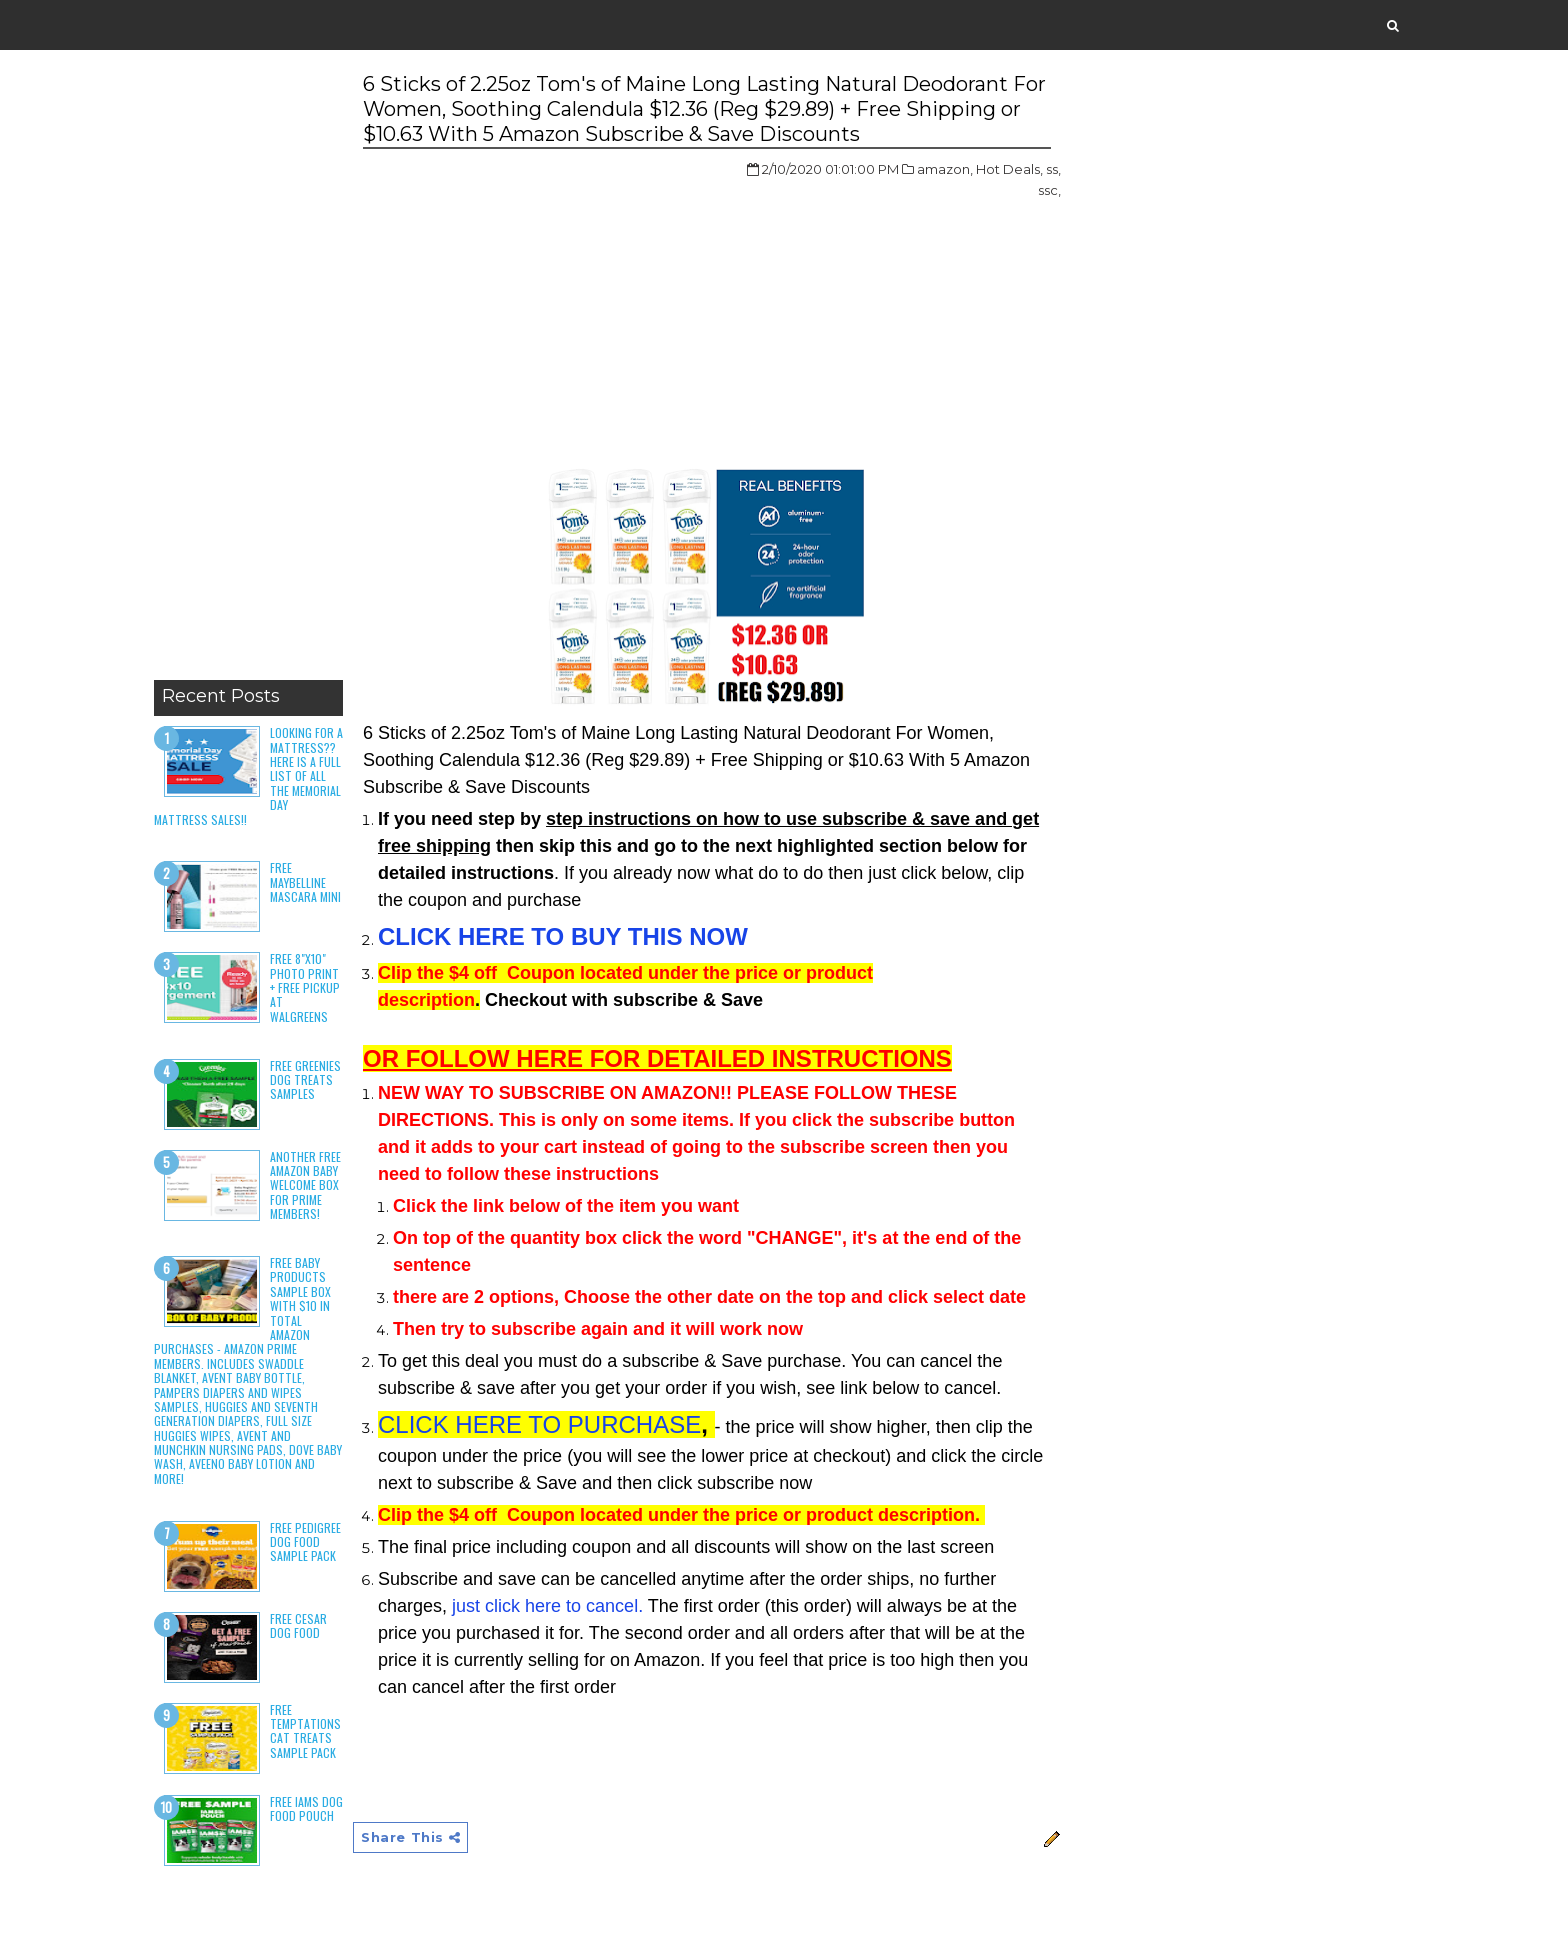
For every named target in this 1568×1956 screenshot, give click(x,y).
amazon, (945, 169)
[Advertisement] (248, 370)
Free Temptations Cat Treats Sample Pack (305, 1731)
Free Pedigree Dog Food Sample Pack (305, 1542)
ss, (1053, 169)
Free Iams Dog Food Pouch (306, 1808)
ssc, (1049, 190)
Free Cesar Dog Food (298, 1625)
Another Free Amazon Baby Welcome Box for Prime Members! (305, 1185)
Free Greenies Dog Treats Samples (305, 1080)
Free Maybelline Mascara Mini (305, 882)
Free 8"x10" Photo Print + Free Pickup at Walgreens (305, 987)
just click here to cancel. (547, 1606)
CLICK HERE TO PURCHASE (539, 1424)
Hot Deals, (1009, 169)
